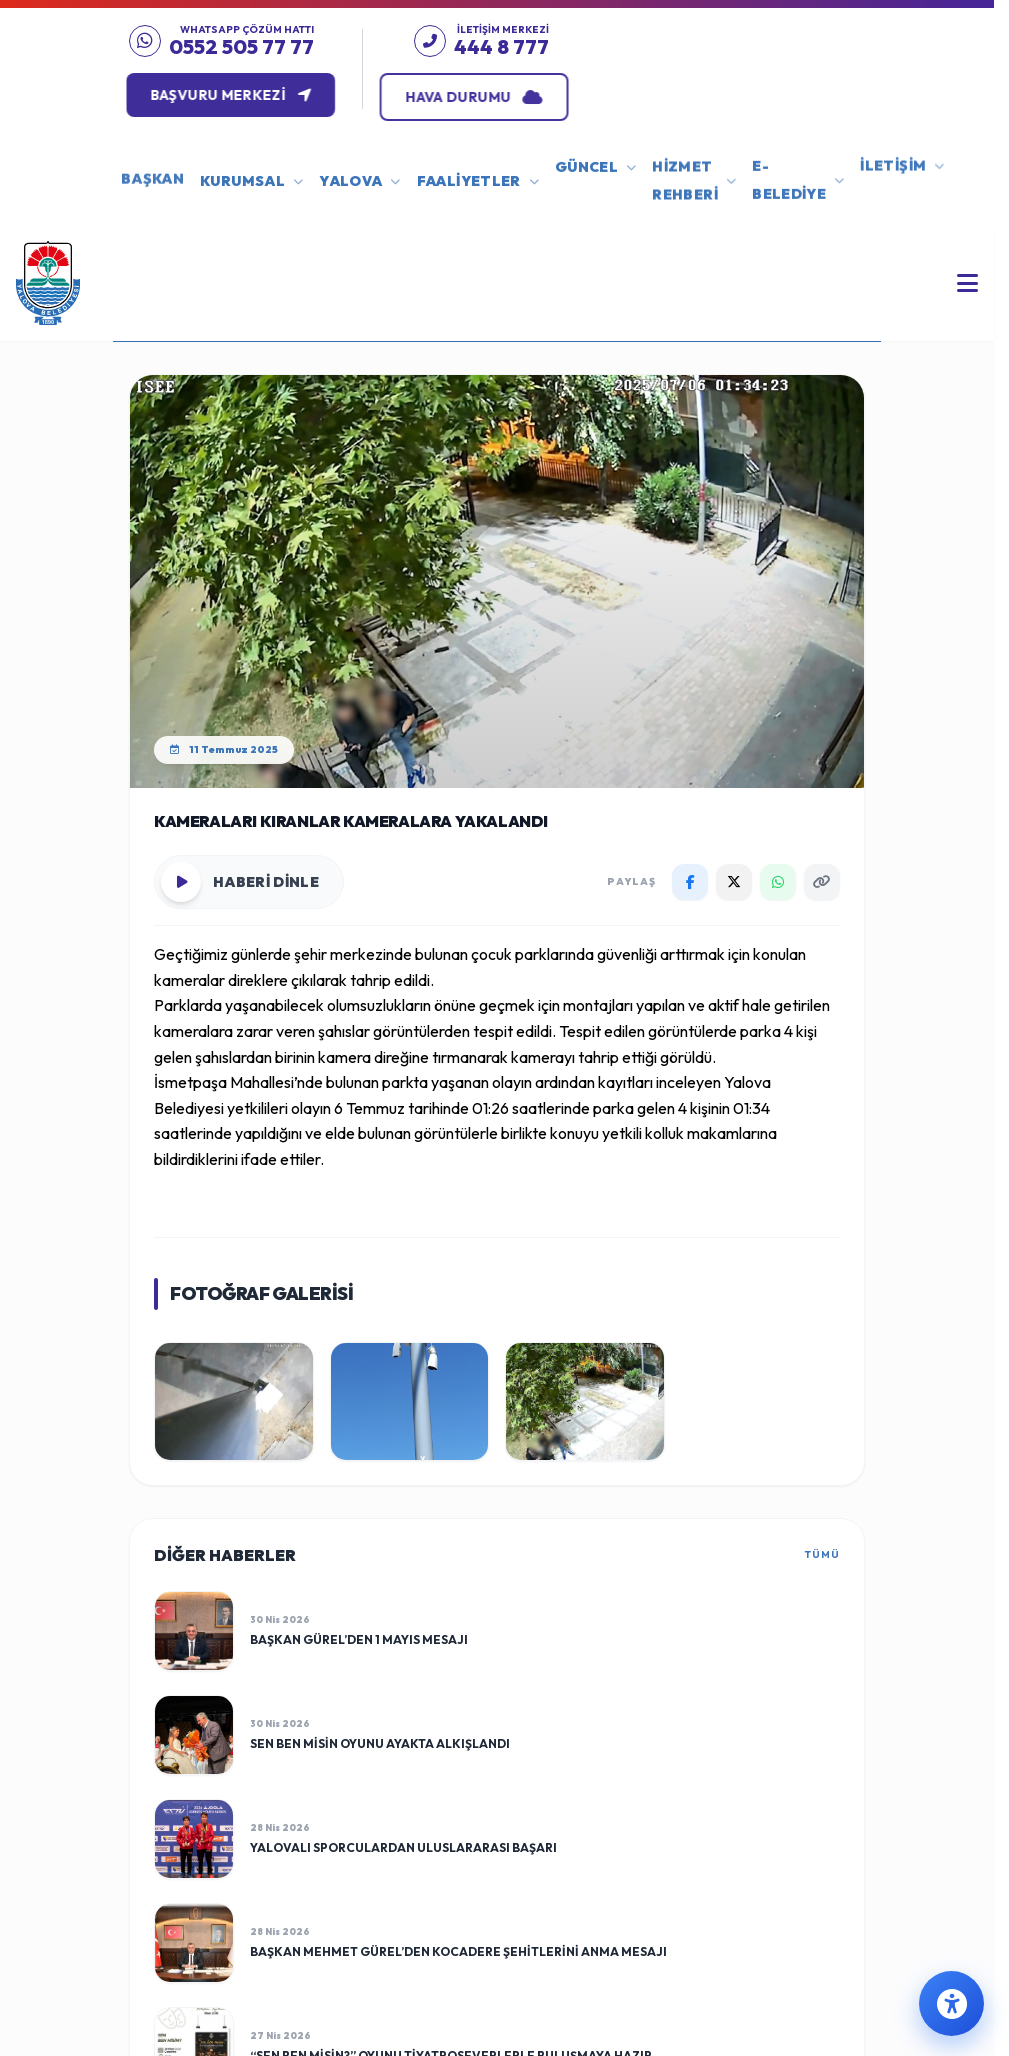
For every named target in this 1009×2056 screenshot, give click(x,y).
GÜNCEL (595, 154)
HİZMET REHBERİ (694, 157)
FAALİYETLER (478, 171)
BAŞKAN (152, 149)
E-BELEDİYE (798, 150)
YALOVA (359, 173)
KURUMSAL (251, 175)
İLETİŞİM (902, 141)
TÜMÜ (822, 1554)
